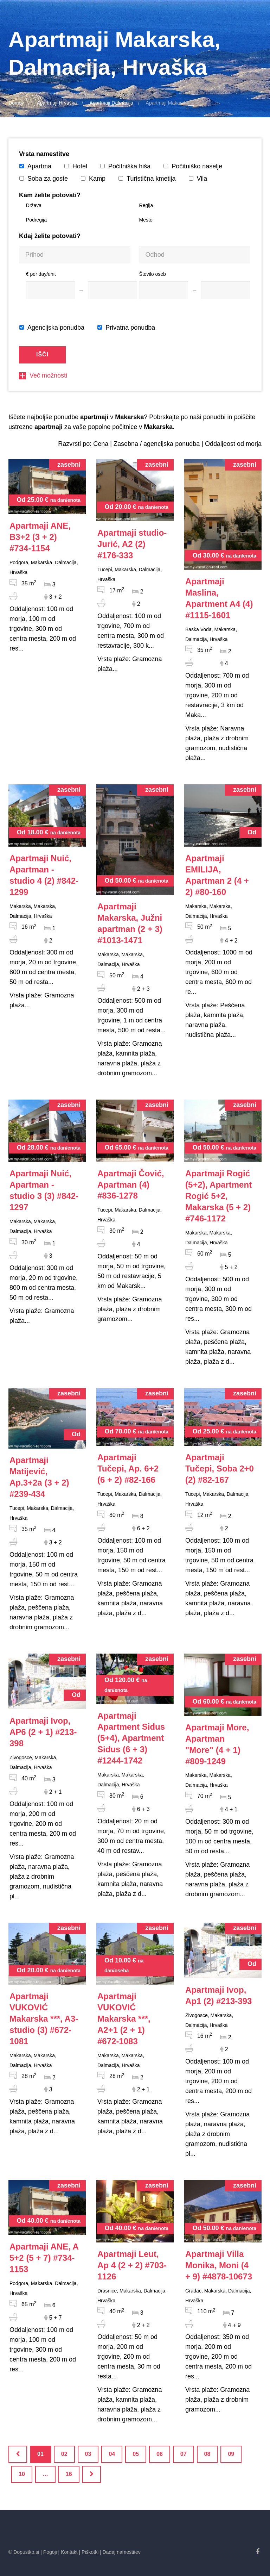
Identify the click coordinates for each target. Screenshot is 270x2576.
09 (231, 2454)
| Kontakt (68, 2552)
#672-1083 (123, 2018)
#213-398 (43, 1732)
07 (183, 2454)
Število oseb (152, 274)
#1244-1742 (131, 1738)
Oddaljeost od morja (233, 443)
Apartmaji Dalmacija (111, 103)
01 (40, 2454)
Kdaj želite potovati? (50, 235)
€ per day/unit (41, 274)
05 (136, 2454)
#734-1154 (40, 537)
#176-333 (132, 544)
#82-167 (219, 1468)
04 (112, 2454)
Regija (146, 205)
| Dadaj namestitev (120, 2552)
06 (159, 2454)
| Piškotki (89, 2552)
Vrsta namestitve (44, 153)
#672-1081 (43, 2018)
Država (33, 205)
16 (69, 2474)
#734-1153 (43, 2258)
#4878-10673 (218, 2265)
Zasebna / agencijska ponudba (157, 443)
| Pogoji (48, 2552)
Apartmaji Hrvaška (57, 103)
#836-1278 (130, 1185)
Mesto (146, 220)
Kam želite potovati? (50, 195)
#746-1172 (218, 1196)
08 (207, 2454)
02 (64, 2454)
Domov (16, 103)
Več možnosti (43, 375)
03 (88, 2454)
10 (22, 2474)
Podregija (36, 220)
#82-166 (128, 1468)
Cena (100, 443)
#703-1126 (132, 2265)
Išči (42, 354)
